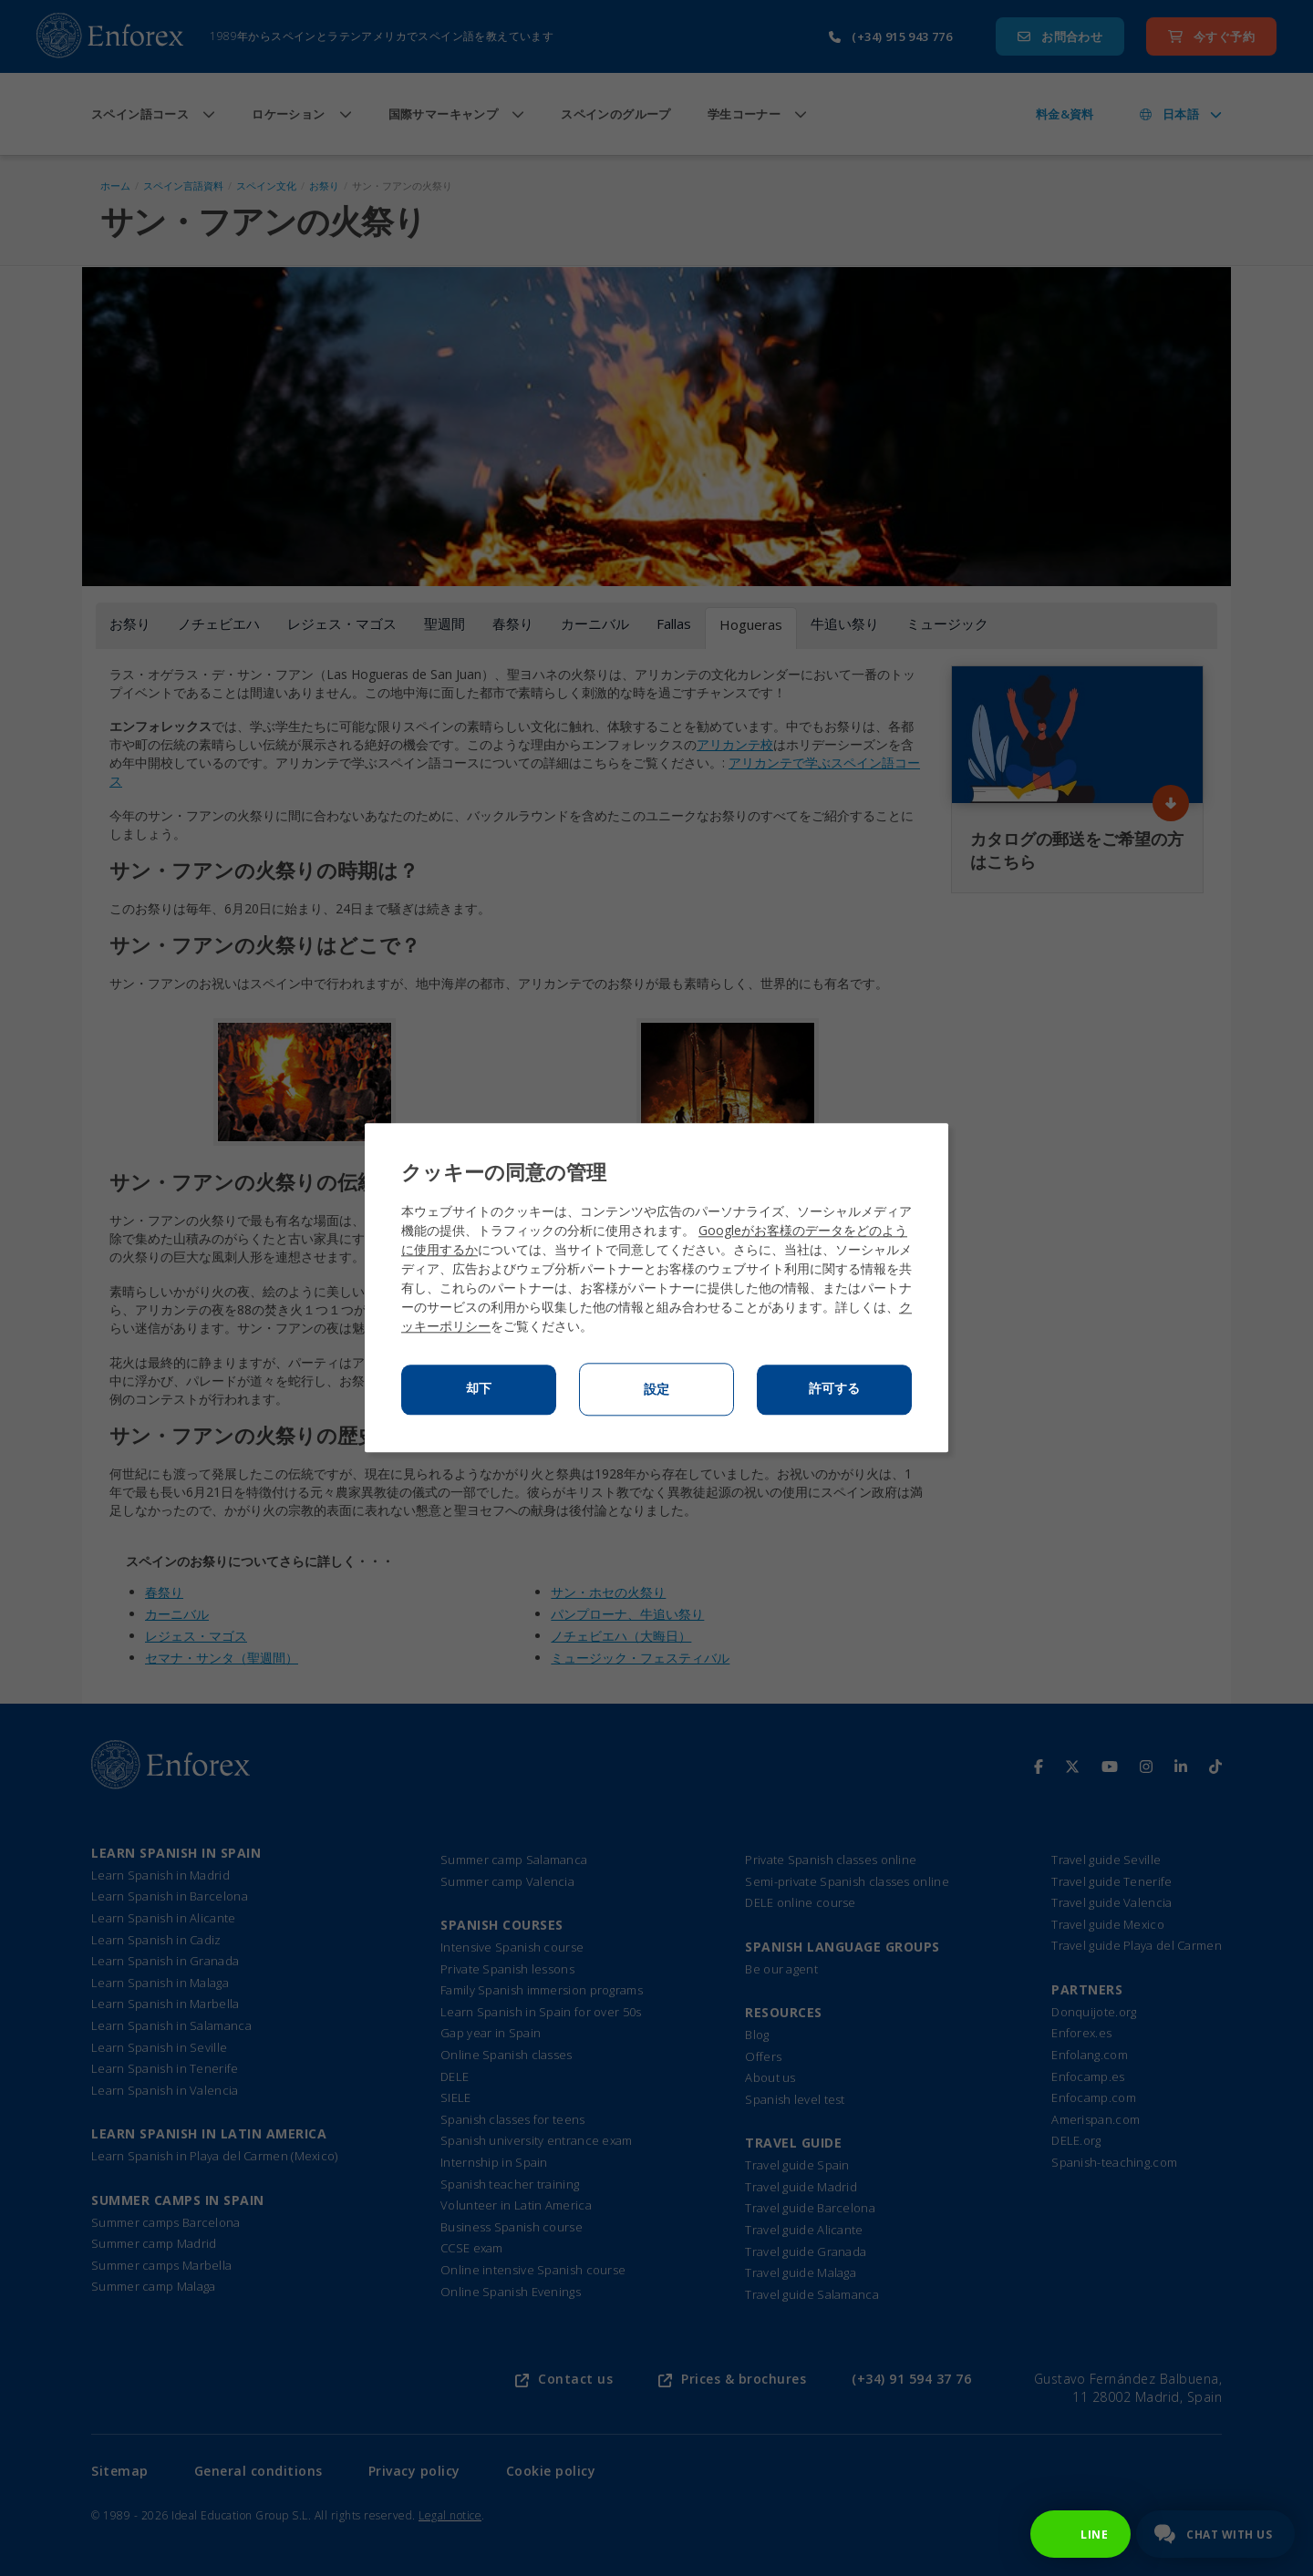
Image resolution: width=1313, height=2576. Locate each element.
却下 (478, 1389)
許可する (834, 1389)
